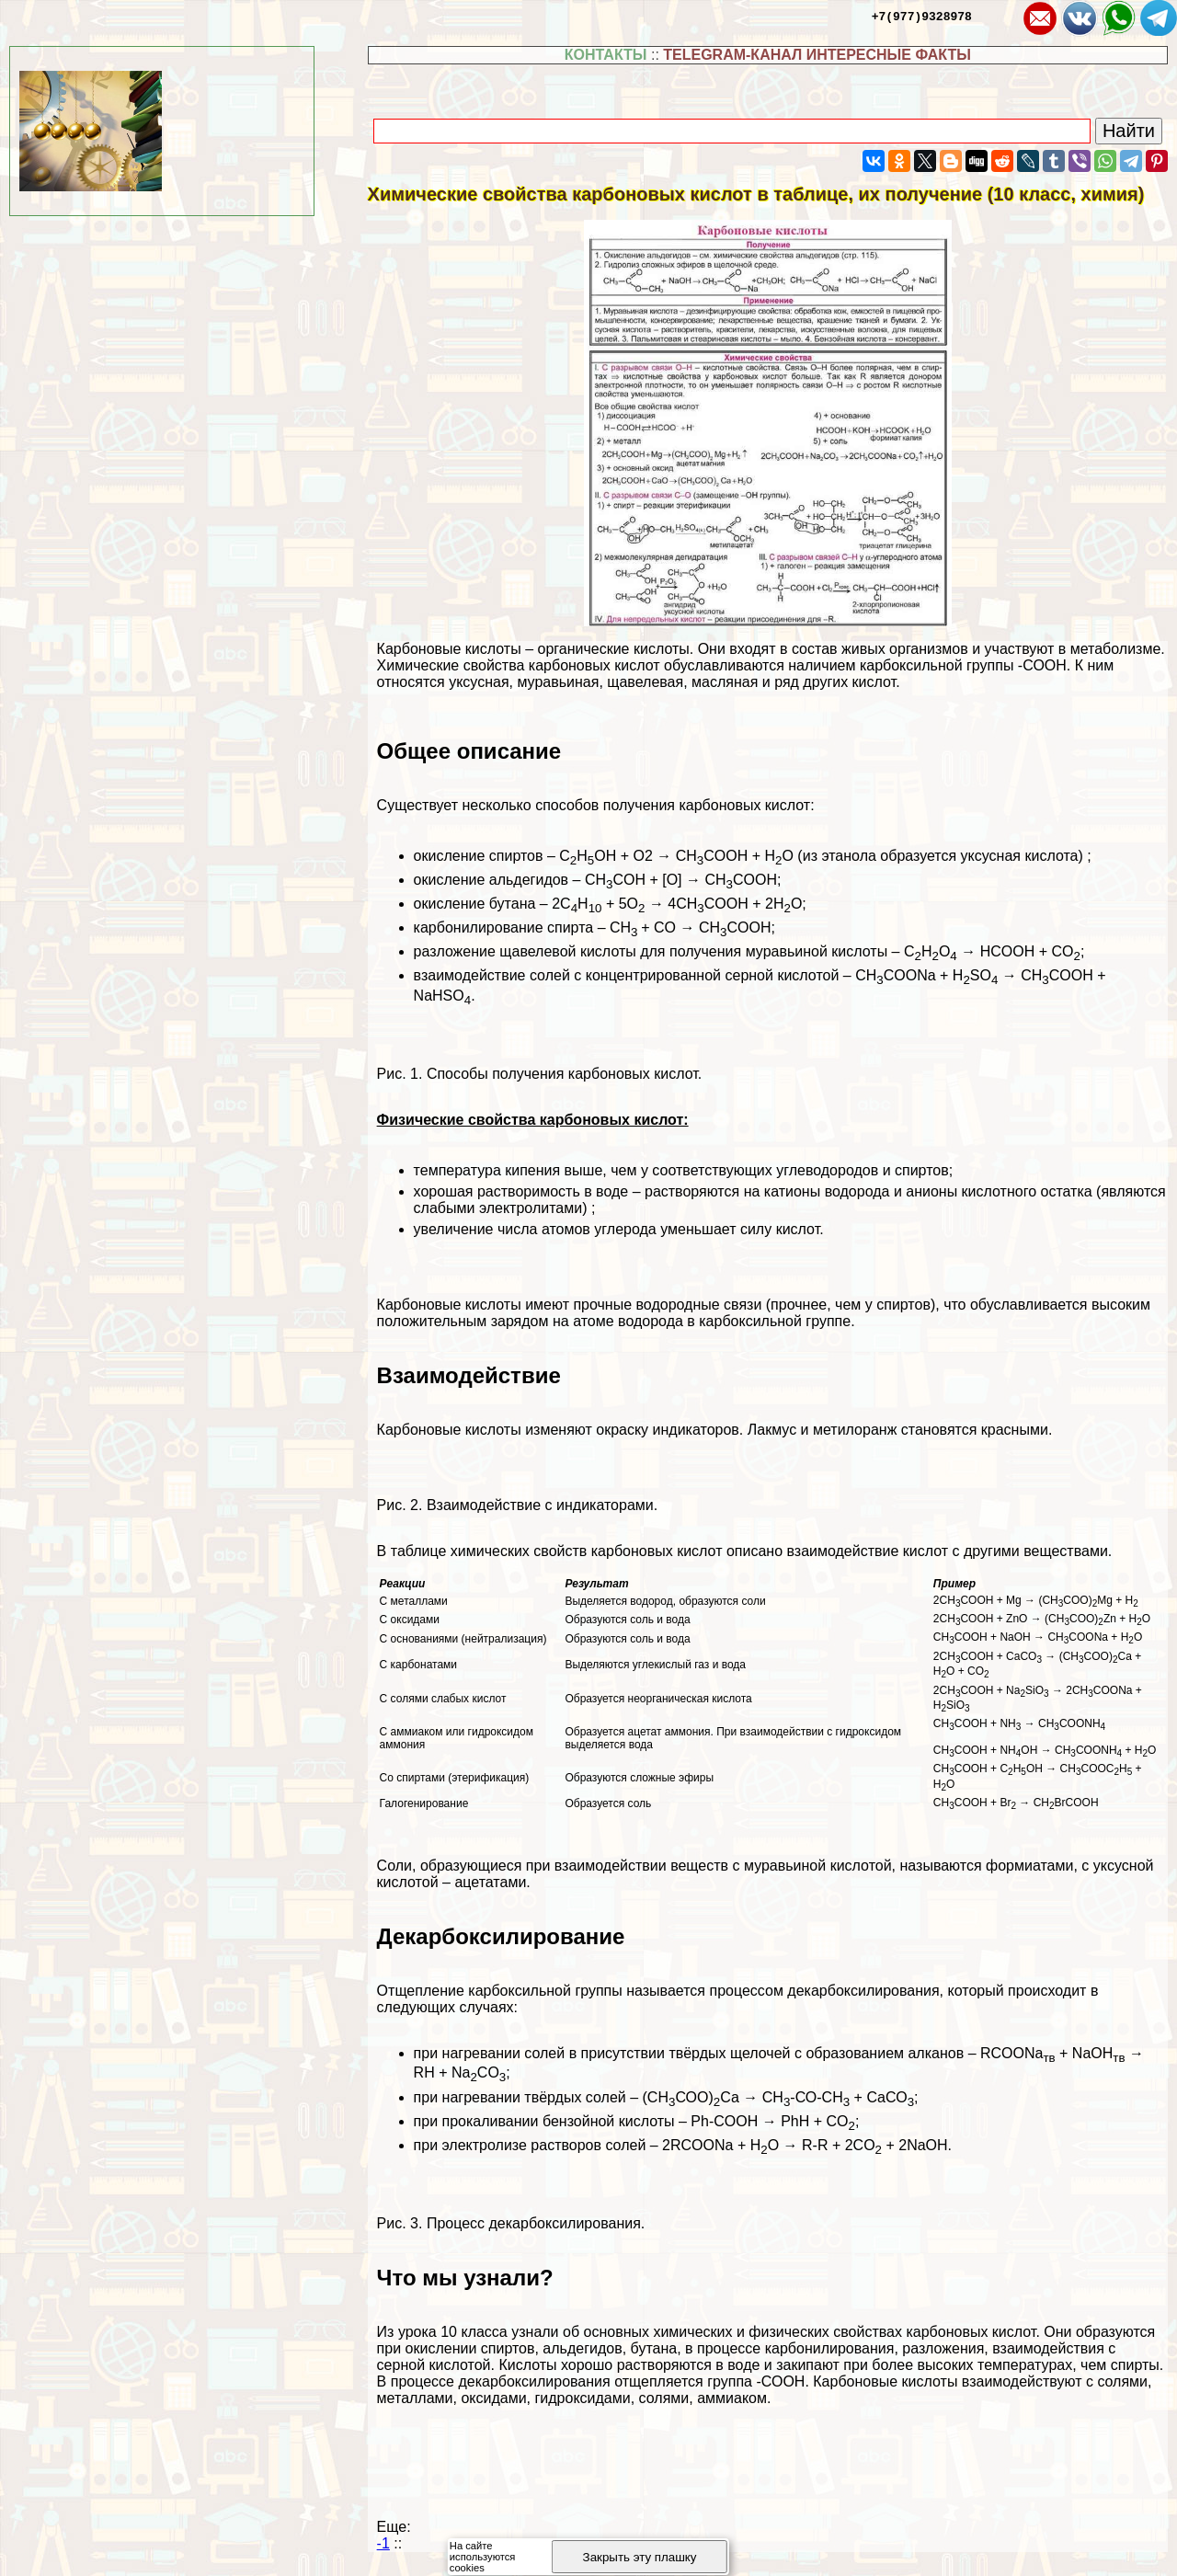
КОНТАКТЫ (606, 55)
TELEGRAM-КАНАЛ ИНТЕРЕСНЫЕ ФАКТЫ (817, 55)
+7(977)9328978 (922, 15)
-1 (383, 2543)
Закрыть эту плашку (640, 2557)
